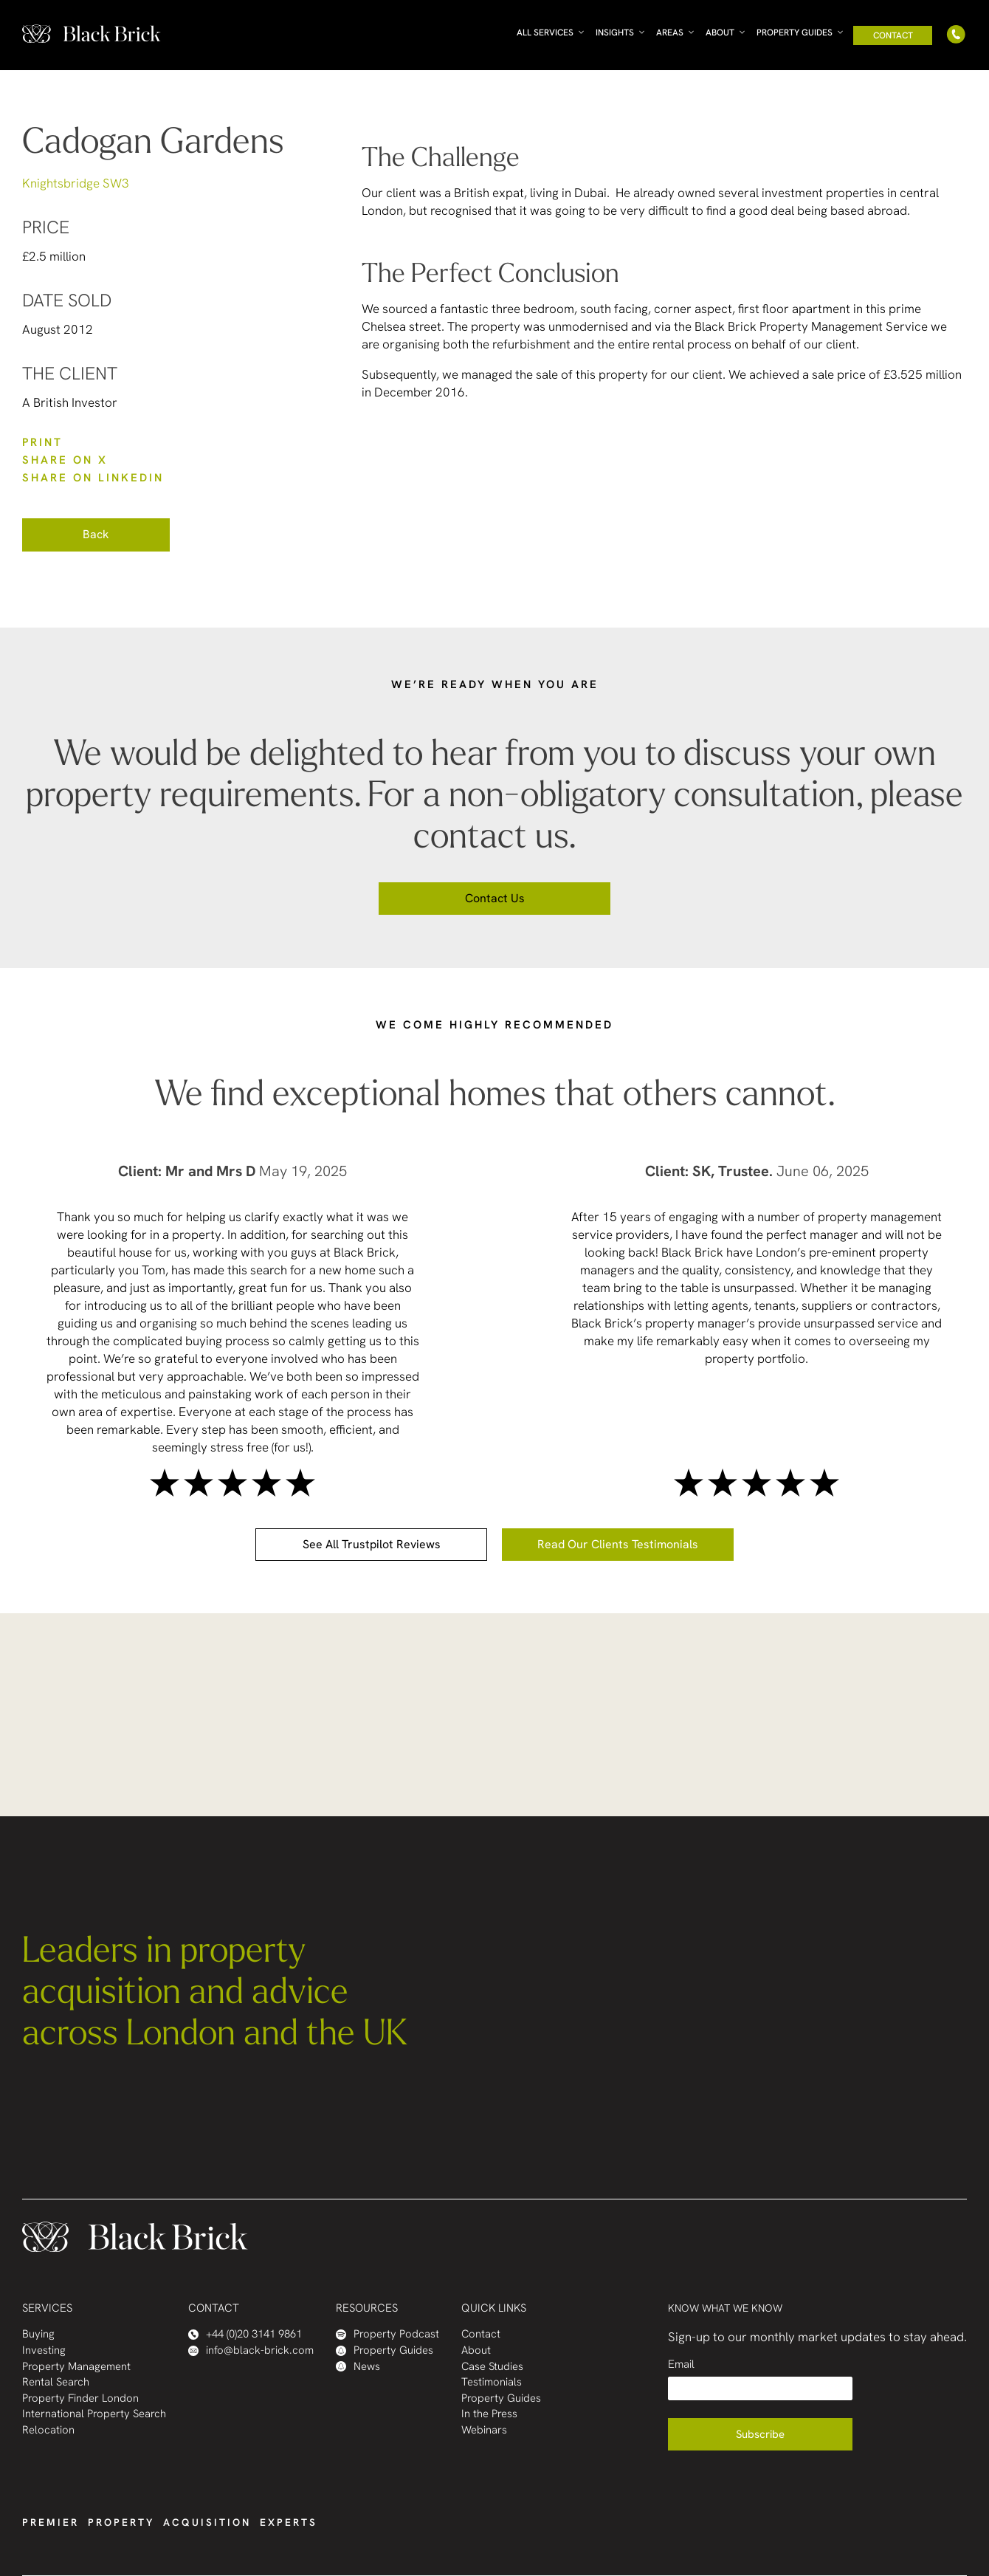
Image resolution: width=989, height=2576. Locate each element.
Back (96, 534)
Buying (38, 2334)
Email (681, 2364)
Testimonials (491, 2382)
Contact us (495, 898)
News (358, 2366)
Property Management (76, 2366)
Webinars (484, 2430)
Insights (615, 32)
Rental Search (55, 2382)
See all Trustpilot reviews (372, 1544)
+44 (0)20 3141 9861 (245, 2334)
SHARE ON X (65, 460)
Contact (893, 35)
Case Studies (492, 2366)
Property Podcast (387, 2334)
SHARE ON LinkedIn (93, 477)
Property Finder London (80, 2398)
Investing (44, 2350)
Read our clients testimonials (617, 1544)
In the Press (489, 2414)
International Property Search (94, 2414)
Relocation (48, 2430)
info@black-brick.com (251, 2350)
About (720, 32)
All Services (545, 32)
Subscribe (760, 2434)
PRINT (42, 442)
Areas (669, 32)
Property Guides (795, 32)
